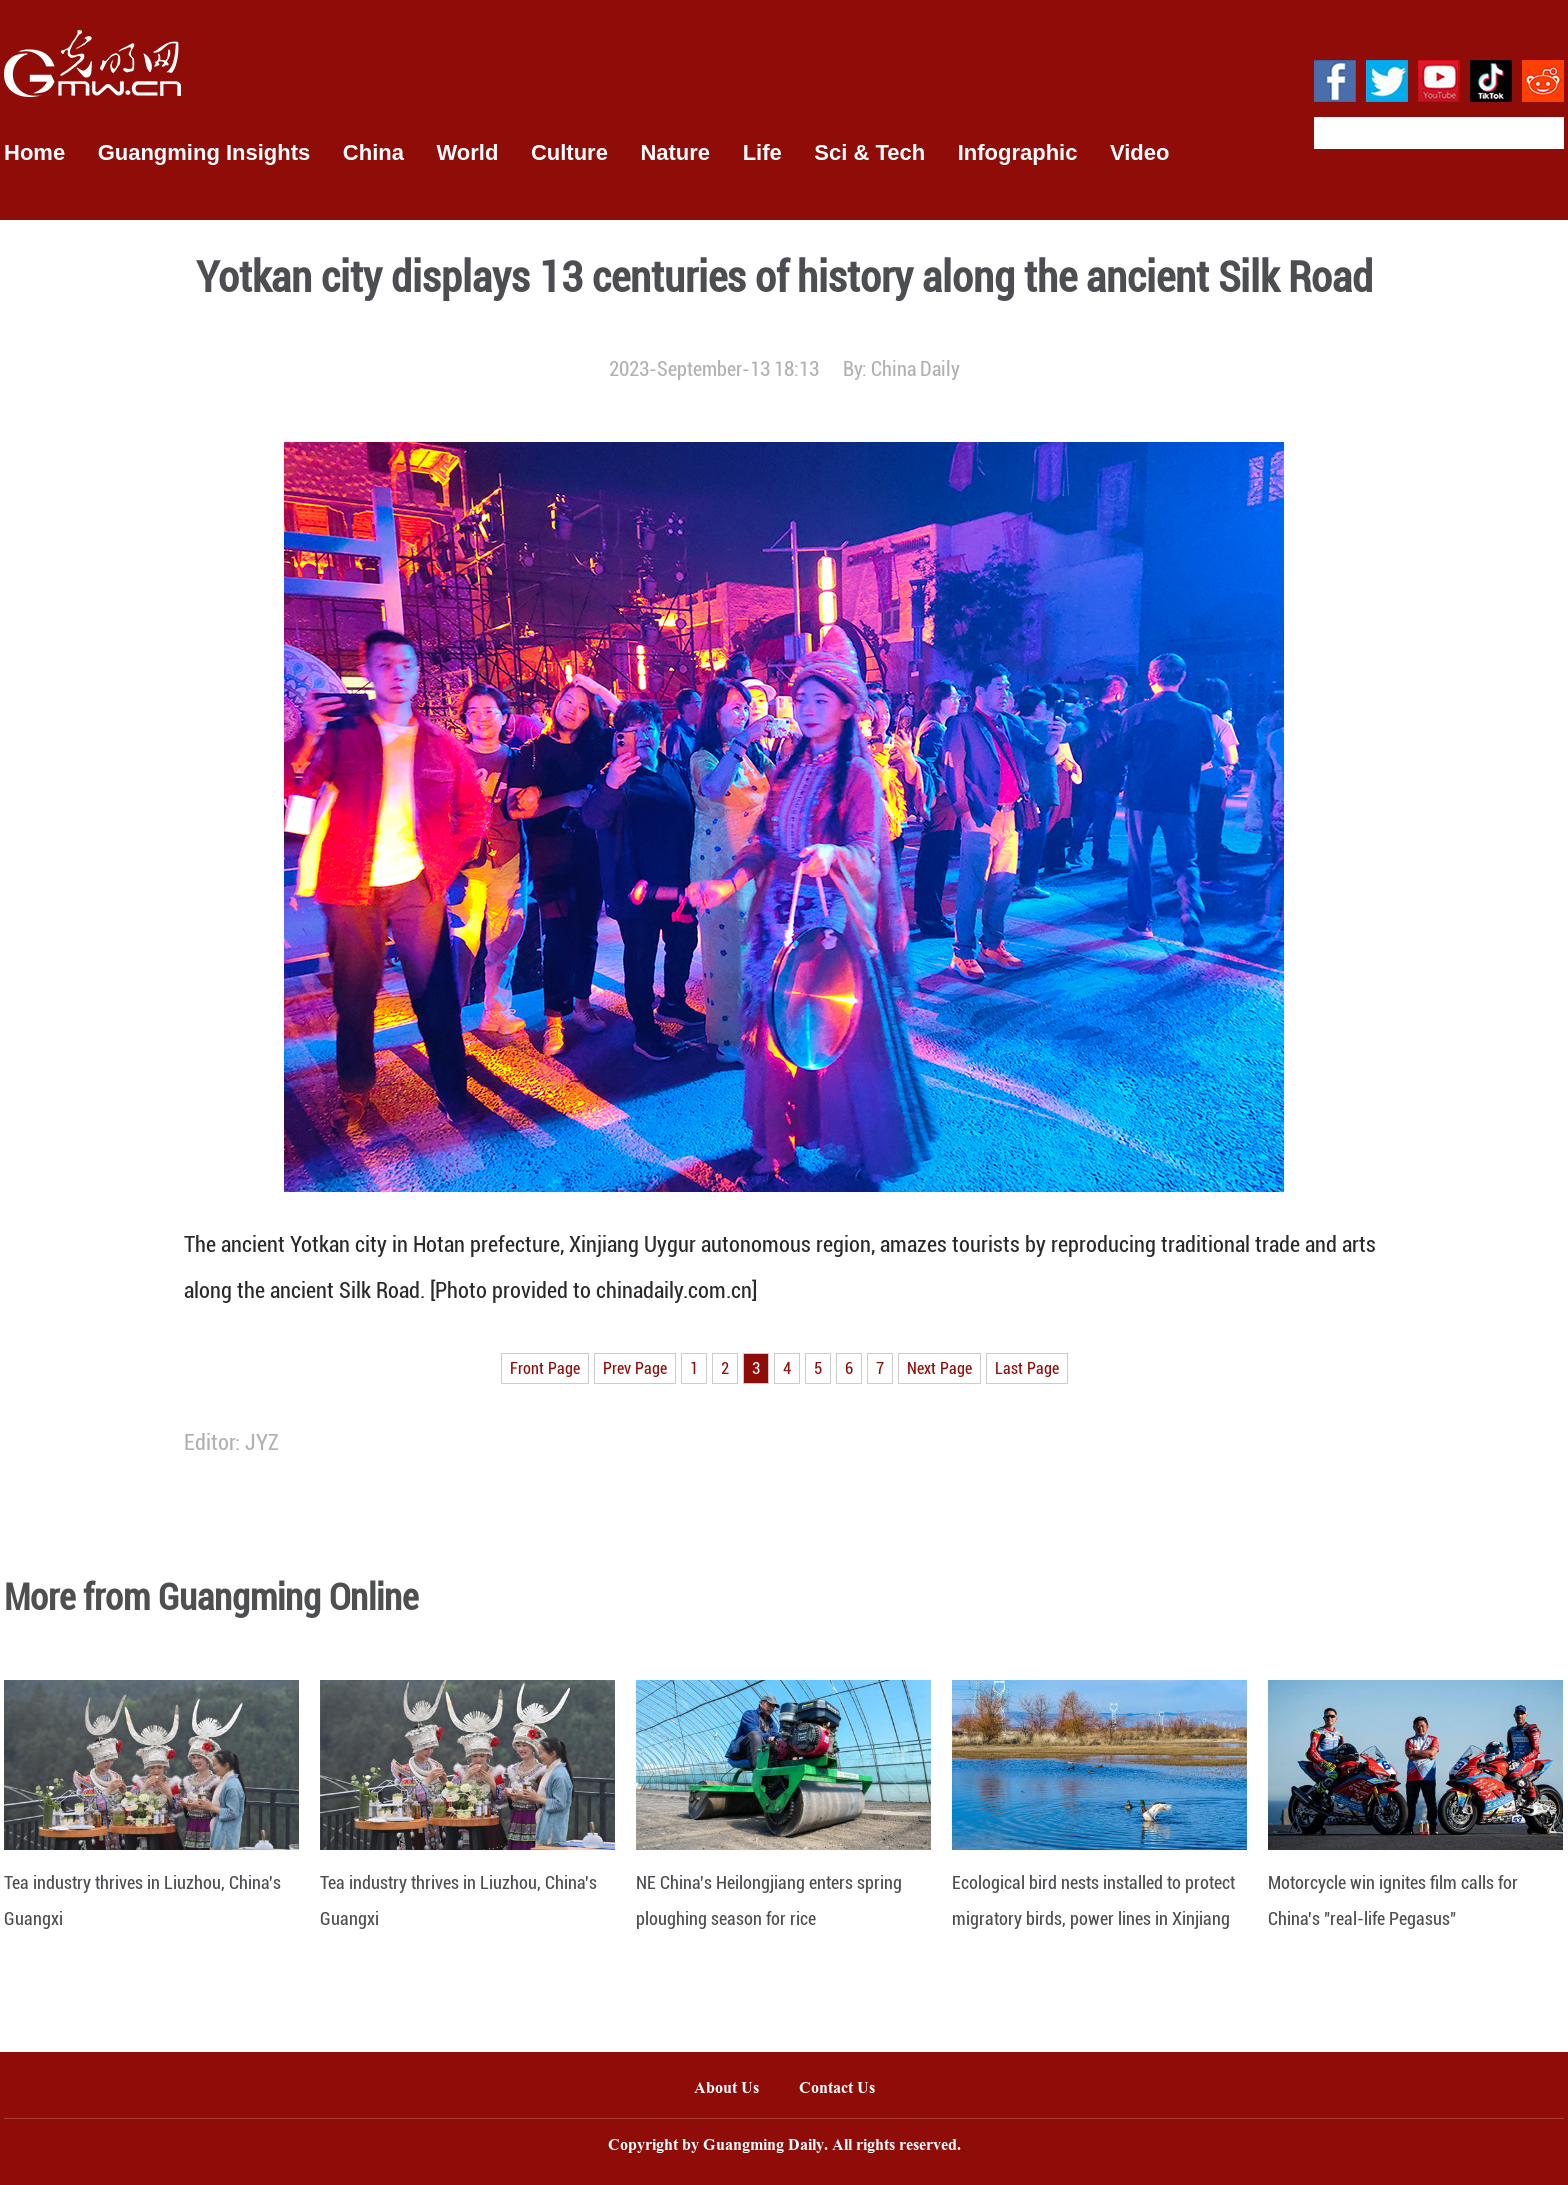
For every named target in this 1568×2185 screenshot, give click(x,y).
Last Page (1027, 1368)
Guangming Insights (204, 152)
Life (762, 152)
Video (1140, 152)
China (373, 152)
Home (34, 152)
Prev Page (635, 1368)
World (467, 152)
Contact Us (847, 2089)
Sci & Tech (869, 152)
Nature (675, 152)
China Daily (915, 369)
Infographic (1018, 152)
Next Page (939, 1368)
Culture (569, 152)
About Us (726, 2089)
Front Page (545, 1368)
